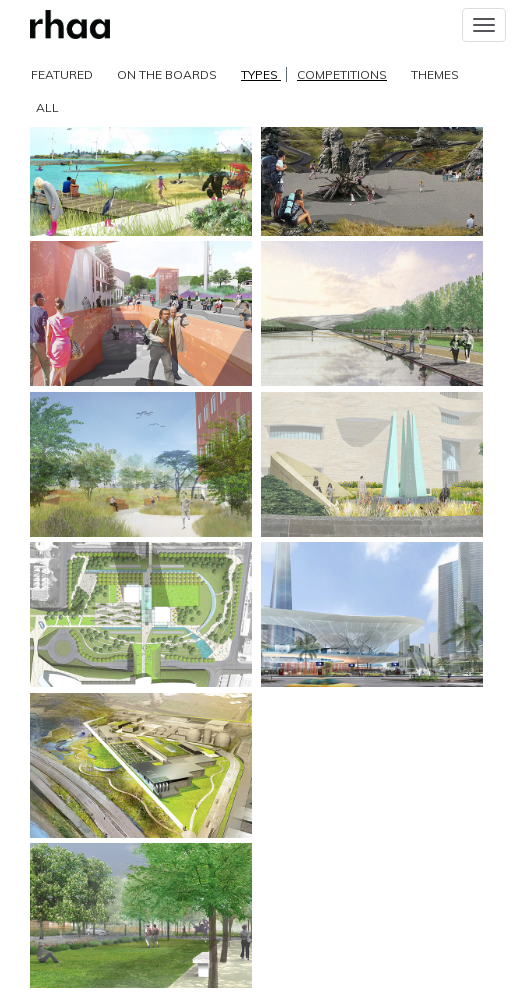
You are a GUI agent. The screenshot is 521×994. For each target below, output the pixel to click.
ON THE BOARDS (167, 74)
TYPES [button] (314, 74)
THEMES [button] (435, 74)
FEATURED (62, 74)
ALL (47, 107)
